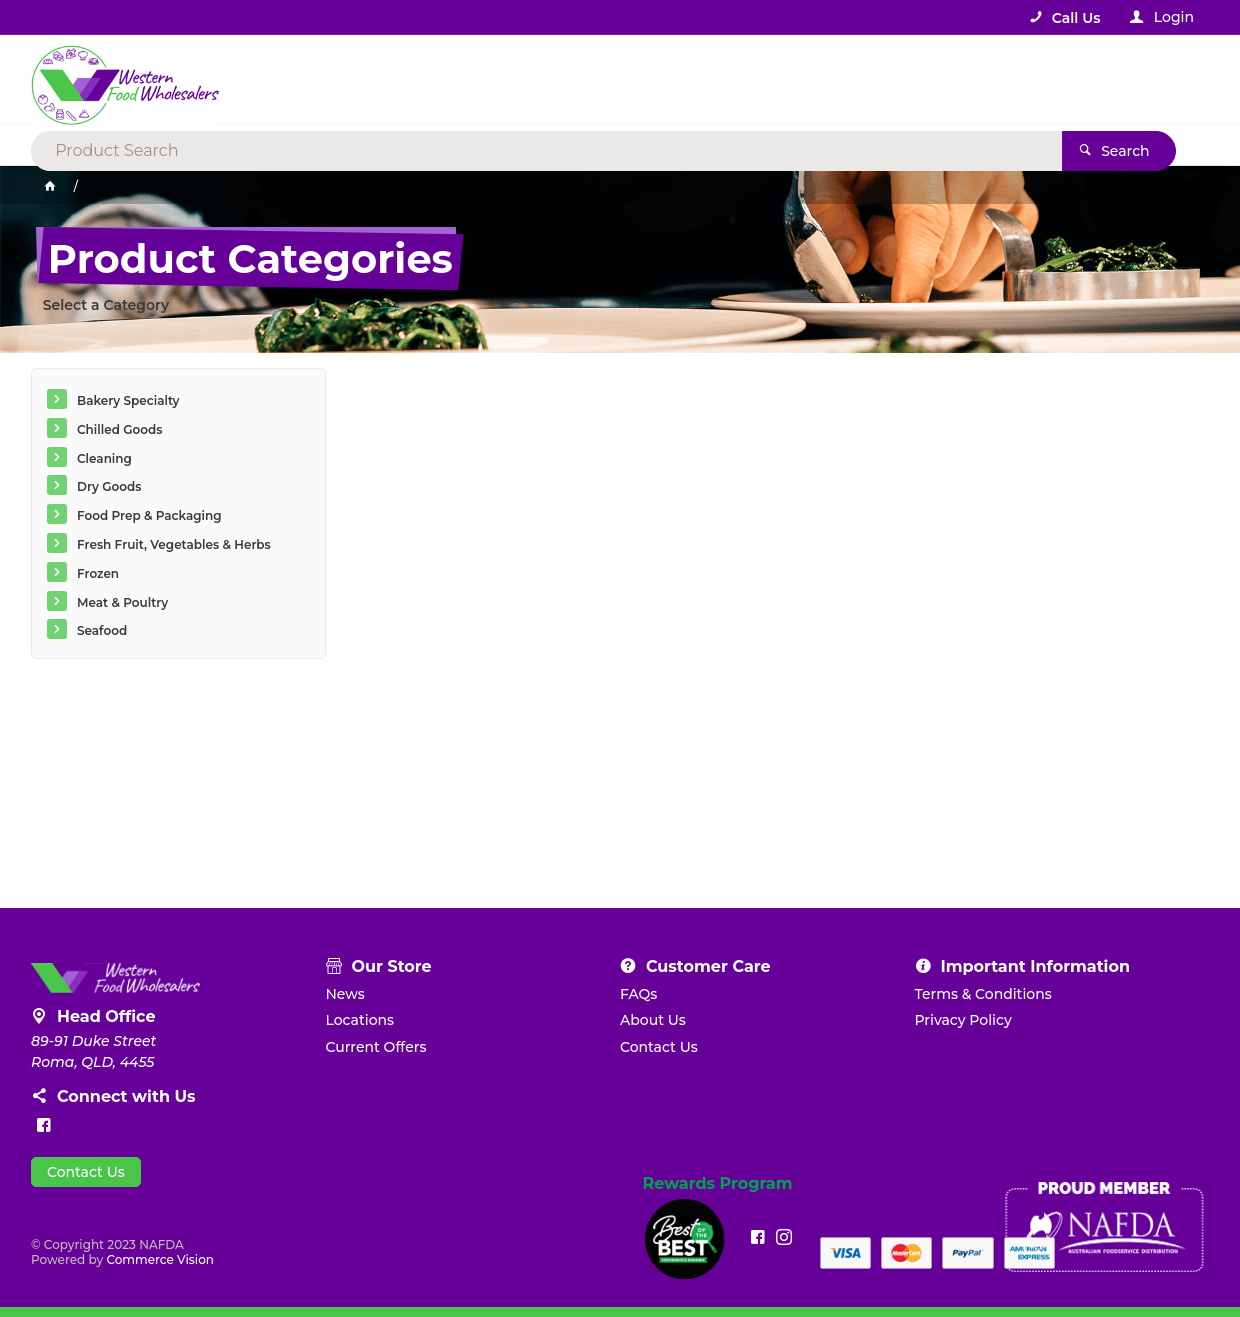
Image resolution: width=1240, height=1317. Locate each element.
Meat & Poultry (122, 602)
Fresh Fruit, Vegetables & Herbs (174, 544)
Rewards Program (718, 1184)
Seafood (102, 630)
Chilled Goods (119, 429)
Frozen (98, 573)
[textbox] (538, 80)
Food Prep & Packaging (149, 515)
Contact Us (86, 1172)
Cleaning (104, 458)
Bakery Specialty (128, 400)
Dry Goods (109, 486)
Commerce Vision (160, 1259)
